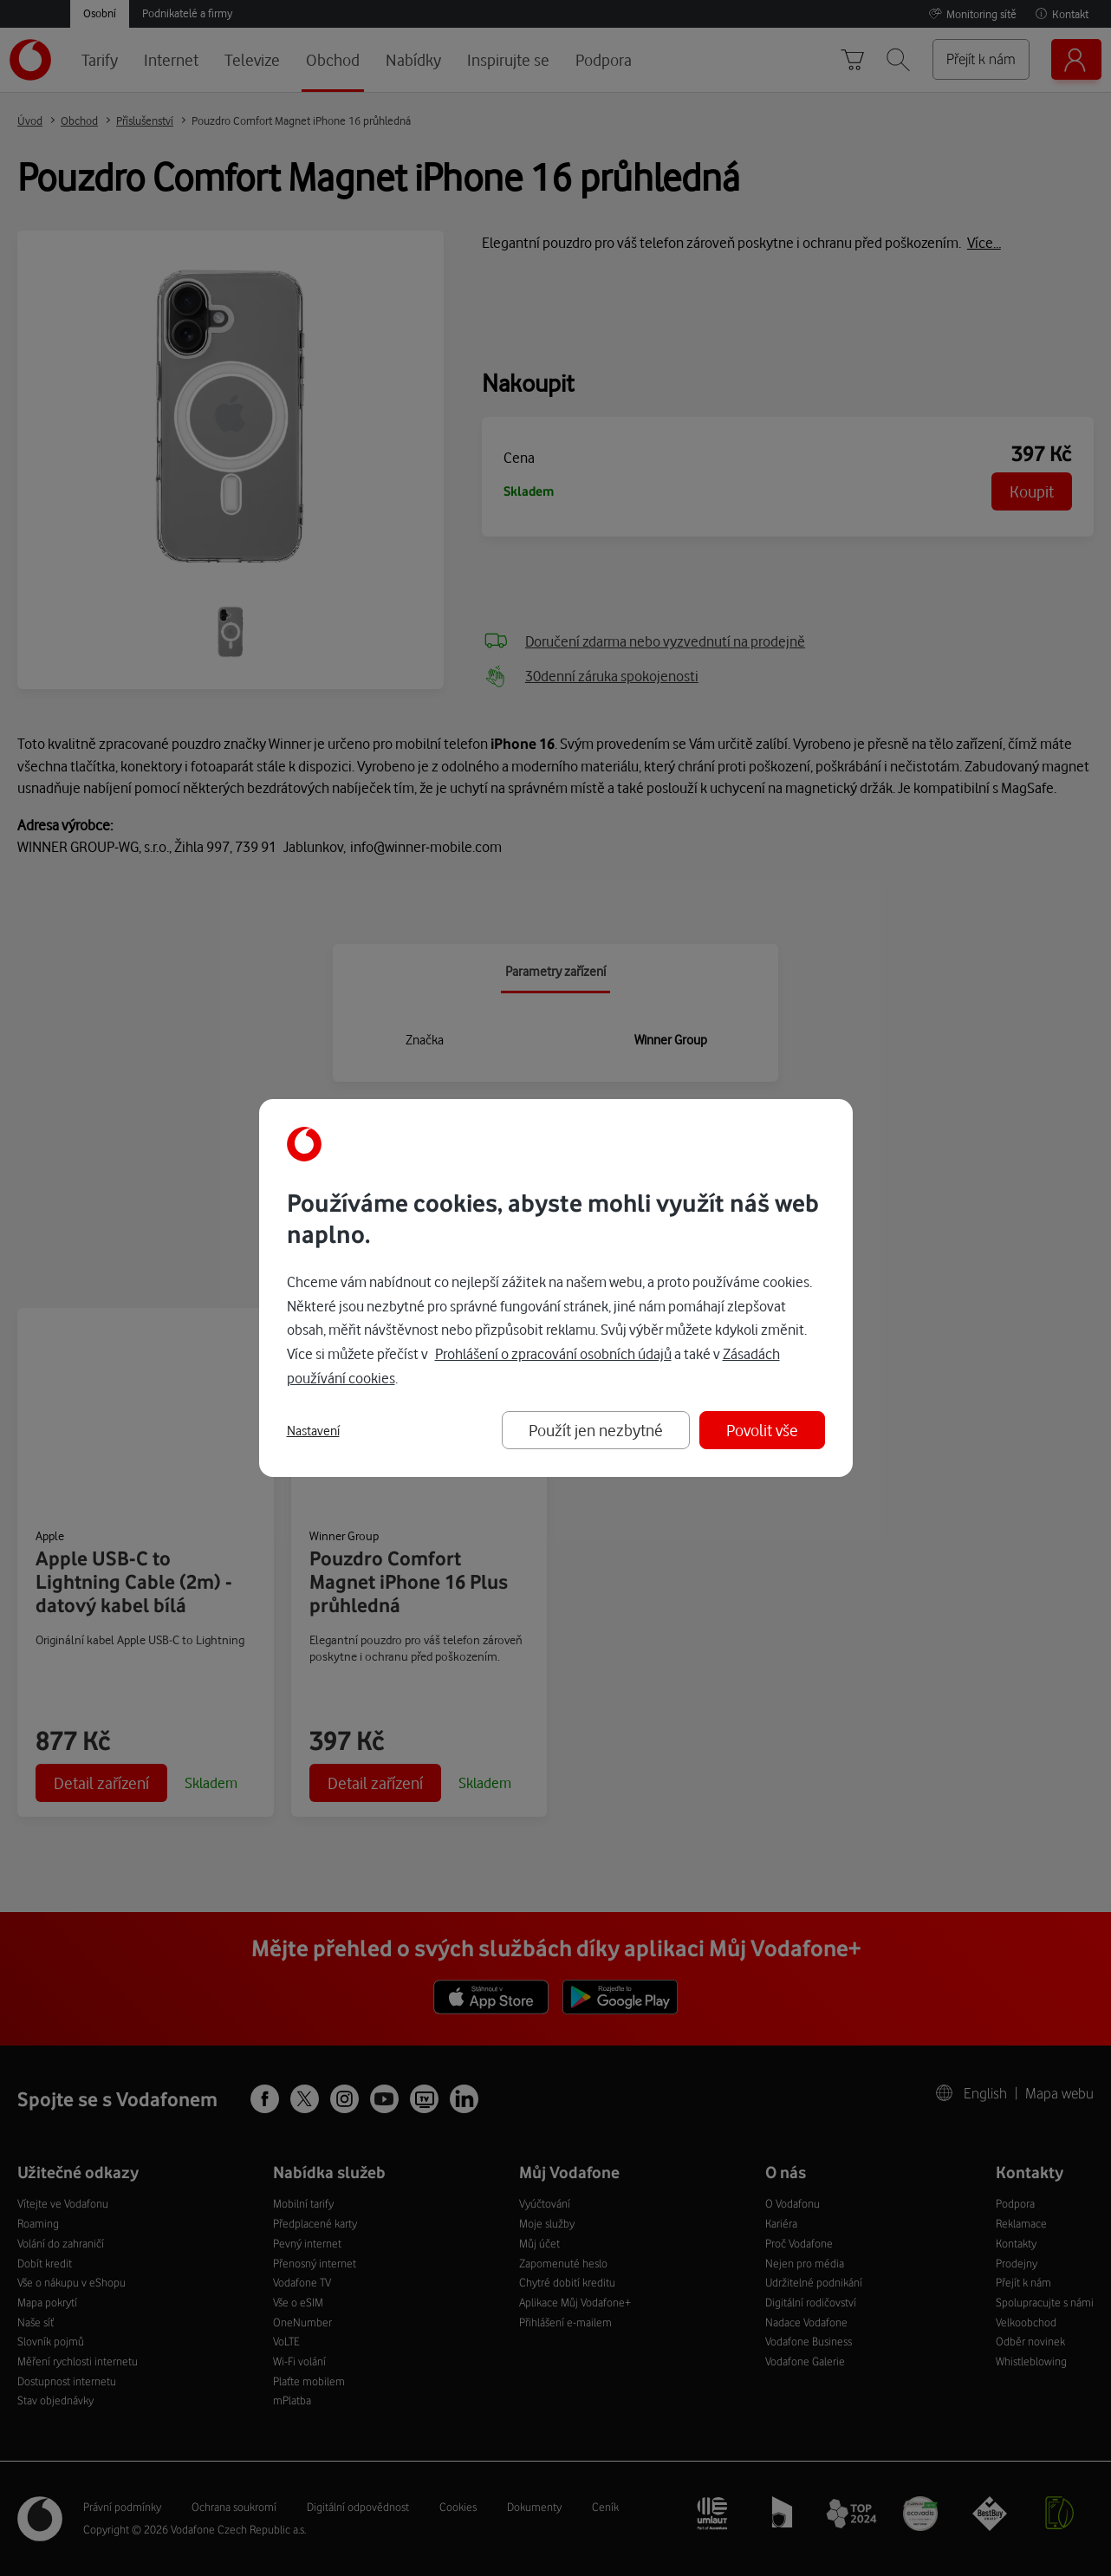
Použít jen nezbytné (596, 1430)
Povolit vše (762, 1430)
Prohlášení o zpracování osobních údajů (553, 1353)
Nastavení (313, 1431)
